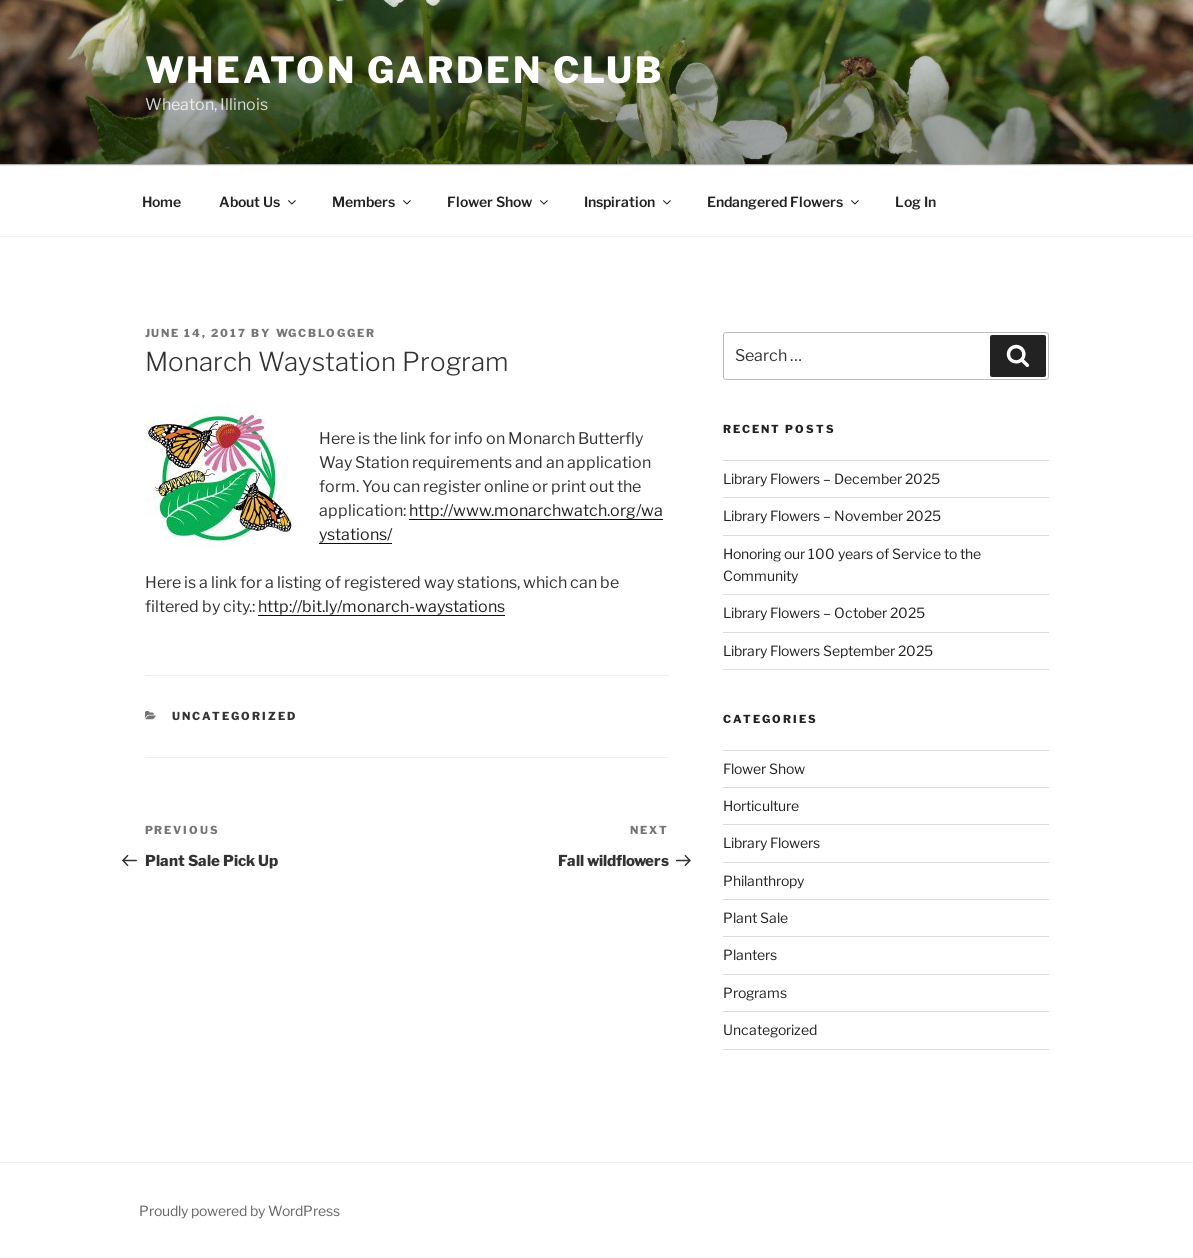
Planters (750, 954)
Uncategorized (234, 716)
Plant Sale (755, 917)
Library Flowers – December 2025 (831, 478)
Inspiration (629, 201)
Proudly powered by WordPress (239, 1210)
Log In (915, 201)
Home (161, 201)
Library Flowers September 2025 (828, 650)
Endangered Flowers (784, 201)
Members (373, 201)
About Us (259, 201)
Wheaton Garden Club (405, 70)
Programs (755, 992)
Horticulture (761, 805)
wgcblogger (326, 333)
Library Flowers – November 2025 (832, 515)
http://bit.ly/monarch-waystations (381, 606)
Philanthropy (763, 880)
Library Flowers (771, 842)
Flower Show (499, 201)
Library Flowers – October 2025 (824, 612)
